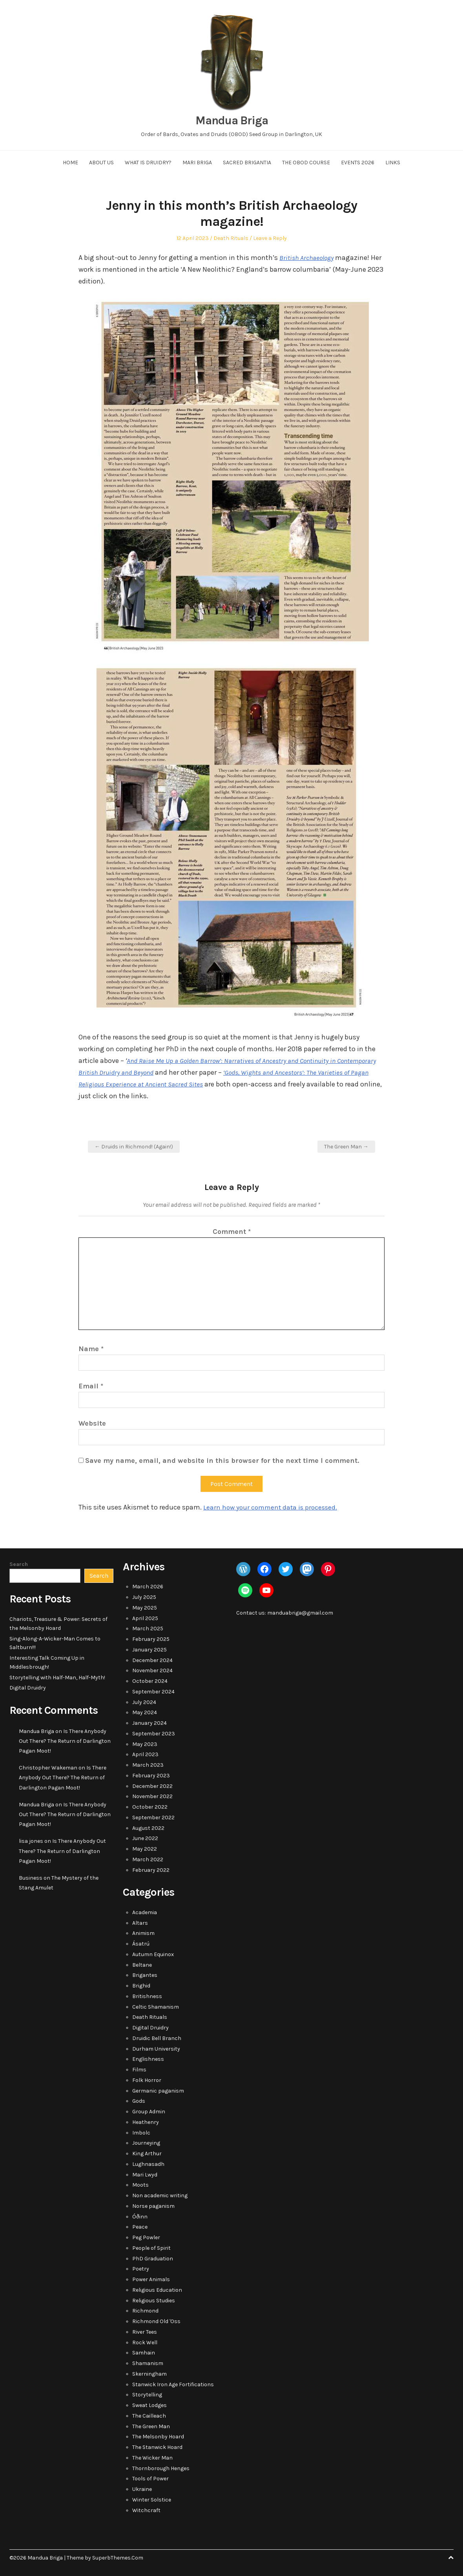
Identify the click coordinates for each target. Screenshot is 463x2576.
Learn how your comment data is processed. (272, 1507)
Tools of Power (150, 2478)
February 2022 (151, 1870)
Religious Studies (153, 2300)
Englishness (148, 2059)
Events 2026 (357, 162)
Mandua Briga (231, 120)
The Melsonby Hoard (158, 2436)
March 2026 (147, 1586)
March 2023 (148, 1765)
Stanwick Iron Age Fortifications (173, 2384)
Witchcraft (146, 2510)
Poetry (140, 2268)
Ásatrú (140, 1943)
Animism (143, 1933)
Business (30, 1878)
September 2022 (153, 1817)
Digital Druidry (27, 1687)
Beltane (142, 1965)
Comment (232, 1231)
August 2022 (148, 1828)
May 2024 (144, 1712)
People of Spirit (151, 2248)
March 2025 (147, 1628)
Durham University (156, 2049)
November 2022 (152, 1796)
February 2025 (151, 1639)
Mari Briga (197, 162)
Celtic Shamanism (155, 2007)
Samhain (143, 2352)
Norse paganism (153, 2206)
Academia (144, 1912)
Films (139, 2069)
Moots (140, 2185)
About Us (101, 162)
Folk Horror (146, 2080)
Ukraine (142, 2489)
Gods (138, 2101)
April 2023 (145, 1754)
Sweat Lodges (149, 2405)
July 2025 (144, 1597)
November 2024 (152, 1670)
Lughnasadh (148, 2164)
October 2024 (150, 1681)
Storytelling (147, 2394)
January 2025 (149, 1649)
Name (91, 1348)
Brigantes (144, 1975)
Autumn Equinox (153, 1954)
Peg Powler (146, 2237)
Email (90, 1386)
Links (392, 162)
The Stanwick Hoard (157, 2447)
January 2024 (149, 1723)
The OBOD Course (306, 162)
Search (18, 1564)
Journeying (146, 2143)
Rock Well (144, 2342)
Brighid (141, 1985)
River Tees (144, 2332)
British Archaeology (307, 257)
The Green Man (151, 2426)
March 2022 (147, 1859)
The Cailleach (149, 2416)
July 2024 (144, 1702)
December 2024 (152, 1660)
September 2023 (153, 1733)
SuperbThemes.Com (117, 2557)
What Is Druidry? (148, 162)
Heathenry (145, 2122)
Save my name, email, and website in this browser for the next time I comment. (222, 1460)
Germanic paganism (158, 2090)
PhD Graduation (152, 2258)
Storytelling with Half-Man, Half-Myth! (57, 1677)
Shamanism (147, 2363)
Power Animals (151, 2279)
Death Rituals (230, 238)
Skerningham (149, 2374)
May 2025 (144, 1607)
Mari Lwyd (144, 2174)
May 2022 (144, 1849)
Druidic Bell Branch (156, 2038)
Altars (140, 1923)
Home (70, 162)
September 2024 (153, 1691)
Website (92, 1423)
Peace (140, 2227)
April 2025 (145, 1618)
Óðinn (140, 2216)
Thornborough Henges (161, 2468)
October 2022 (150, 1807)
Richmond (145, 2310)
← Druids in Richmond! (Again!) (134, 1146)
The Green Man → (346, 1146)
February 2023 (151, 1775)
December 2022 (152, 1786)
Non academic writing (160, 2195)
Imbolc (141, 2132)
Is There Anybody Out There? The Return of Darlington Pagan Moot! (65, 1741)
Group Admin (148, 2111)
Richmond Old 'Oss (156, 2321)
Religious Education (157, 2290)
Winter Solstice (151, 2499)
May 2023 (144, 1744)
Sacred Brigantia (247, 162)
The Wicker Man (152, 2457)
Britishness (147, 1996)
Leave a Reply (270, 238)
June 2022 (145, 1838)
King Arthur (147, 2153)
